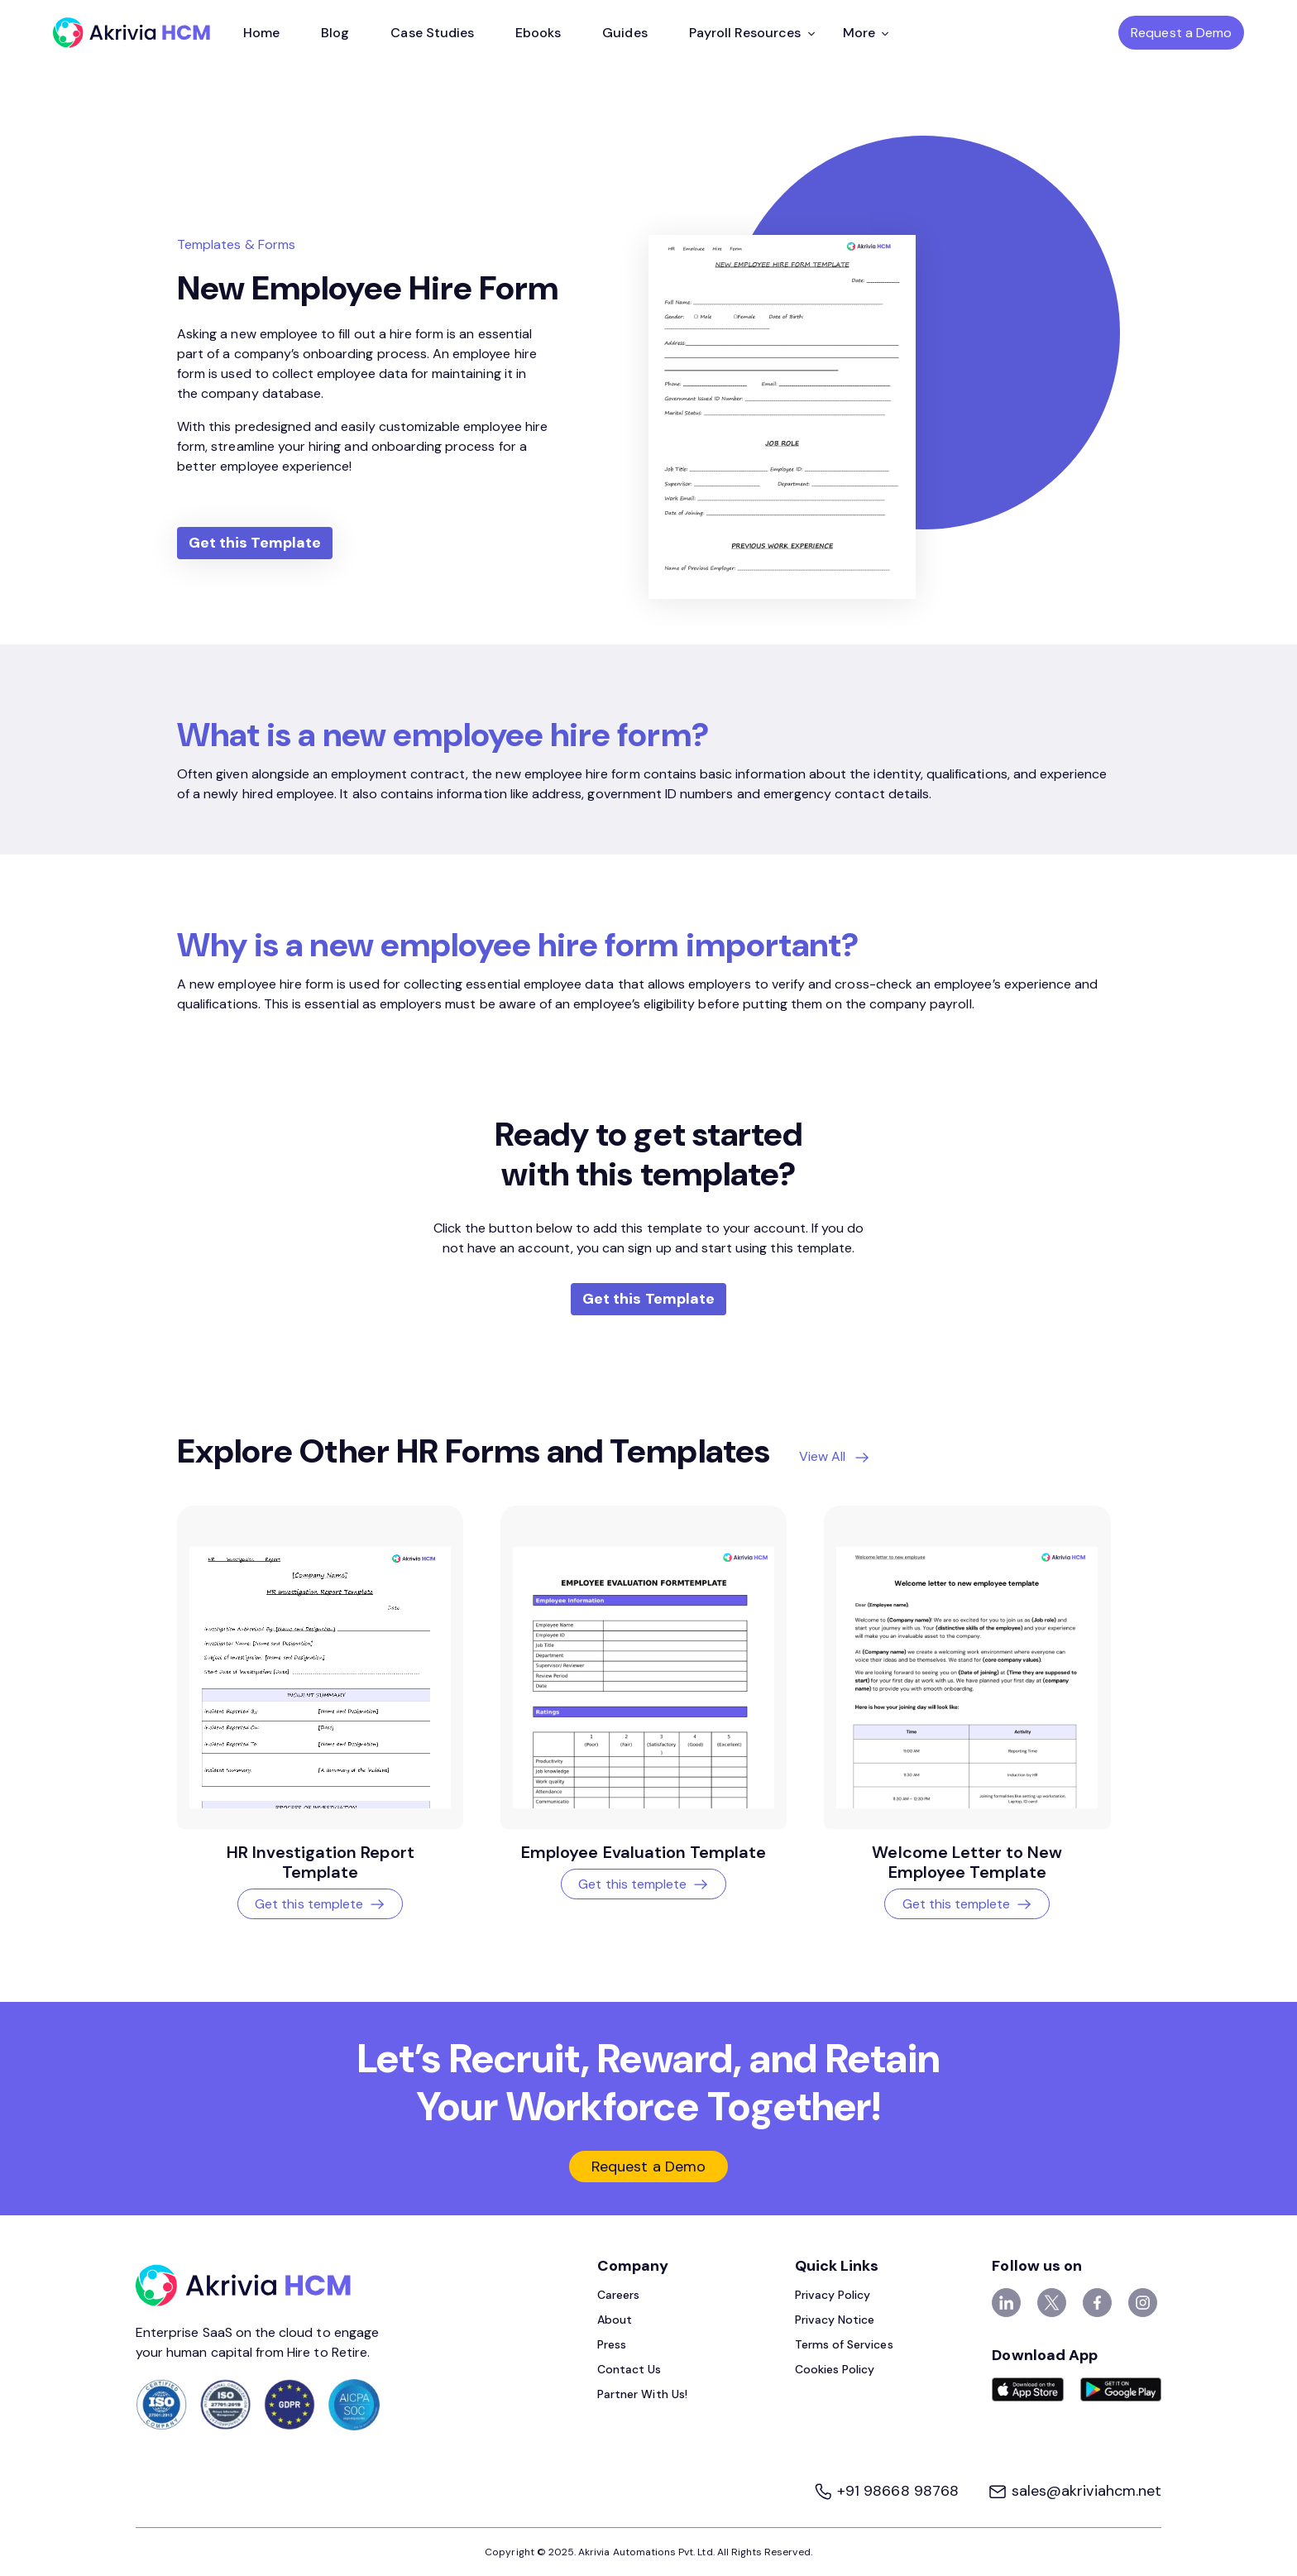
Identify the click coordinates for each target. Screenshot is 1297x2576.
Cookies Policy (835, 2369)
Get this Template (255, 543)
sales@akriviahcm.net (1074, 2491)
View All (822, 1456)
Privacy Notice (835, 2319)
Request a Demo (1181, 32)
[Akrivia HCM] (131, 32)
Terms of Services (844, 2344)
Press (611, 2344)
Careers (618, 2294)
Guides (624, 32)
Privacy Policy (833, 2294)
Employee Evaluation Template (643, 1852)
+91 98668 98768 (888, 2491)
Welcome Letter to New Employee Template (967, 1862)
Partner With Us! (642, 2394)
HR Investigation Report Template (320, 1862)
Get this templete (320, 1904)
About (614, 2319)
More (865, 32)
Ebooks (538, 32)
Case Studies (432, 32)
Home (261, 32)
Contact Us (629, 2369)
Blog (335, 32)
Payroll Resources (752, 32)
